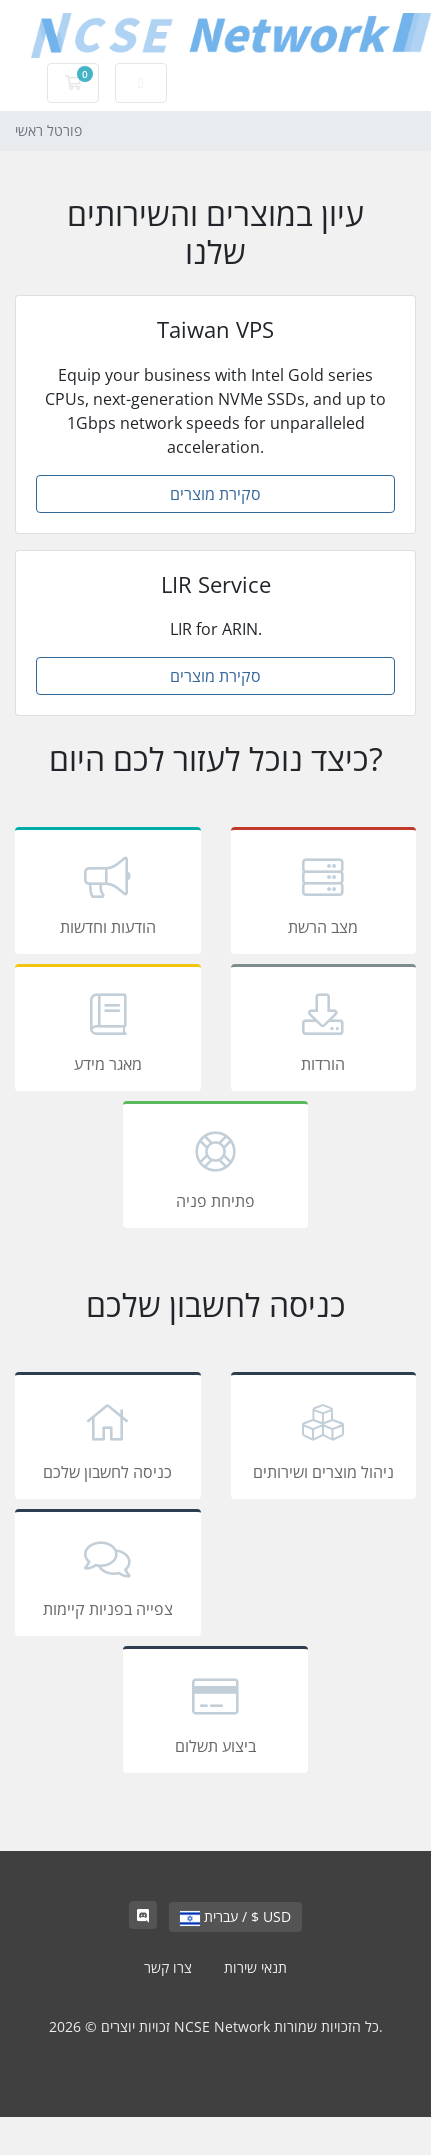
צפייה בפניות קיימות (108, 1576)
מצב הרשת (324, 894)
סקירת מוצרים (215, 494)
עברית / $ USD (235, 1916)
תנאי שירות (255, 1967)
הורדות (324, 1031)
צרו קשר (168, 1967)
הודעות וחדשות (108, 894)
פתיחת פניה (216, 1168)
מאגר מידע (108, 1031)
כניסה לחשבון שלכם (108, 1439)
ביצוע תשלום (216, 1713)
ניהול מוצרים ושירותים (324, 1439)
